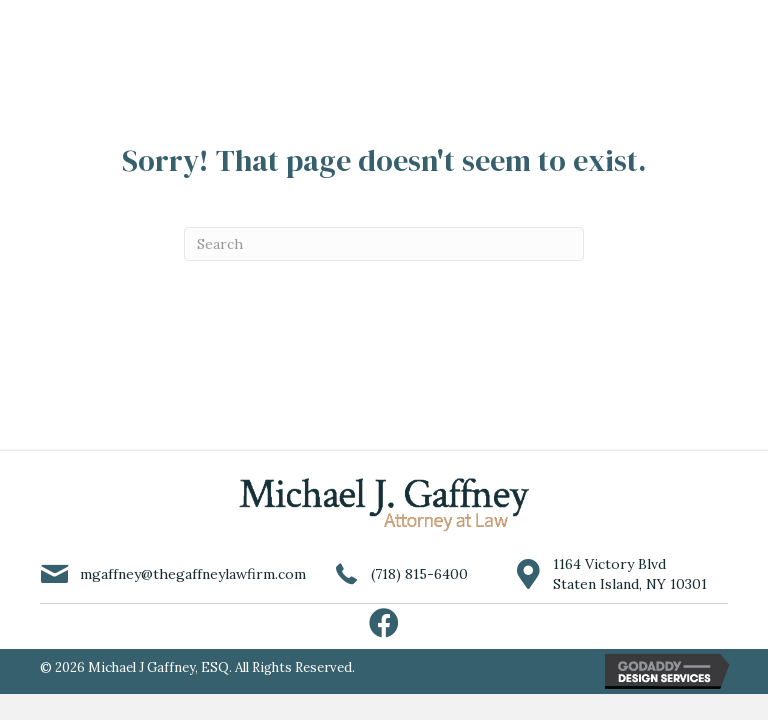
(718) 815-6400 (419, 574)
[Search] (384, 244)
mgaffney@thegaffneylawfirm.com (193, 574)
